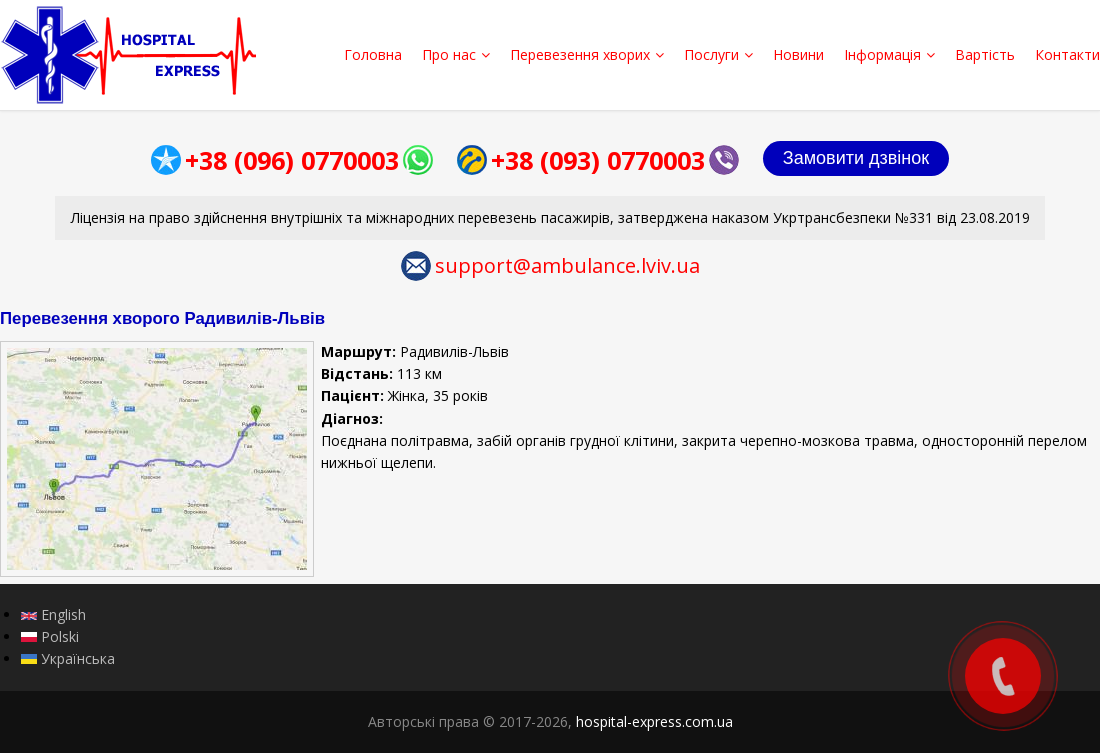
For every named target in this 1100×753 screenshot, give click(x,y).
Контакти (1067, 54)
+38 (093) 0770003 (598, 160)
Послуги (718, 54)
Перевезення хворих (587, 54)
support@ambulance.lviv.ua (567, 265)
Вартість (985, 54)
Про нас (456, 54)
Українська (68, 658)
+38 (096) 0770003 (292, 160)
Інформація (889, 54)
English (53, 614)
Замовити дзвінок (856, 158)
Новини (798, 54)
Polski (50, 636)
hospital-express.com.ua (654, 721)
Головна (373, 54)
